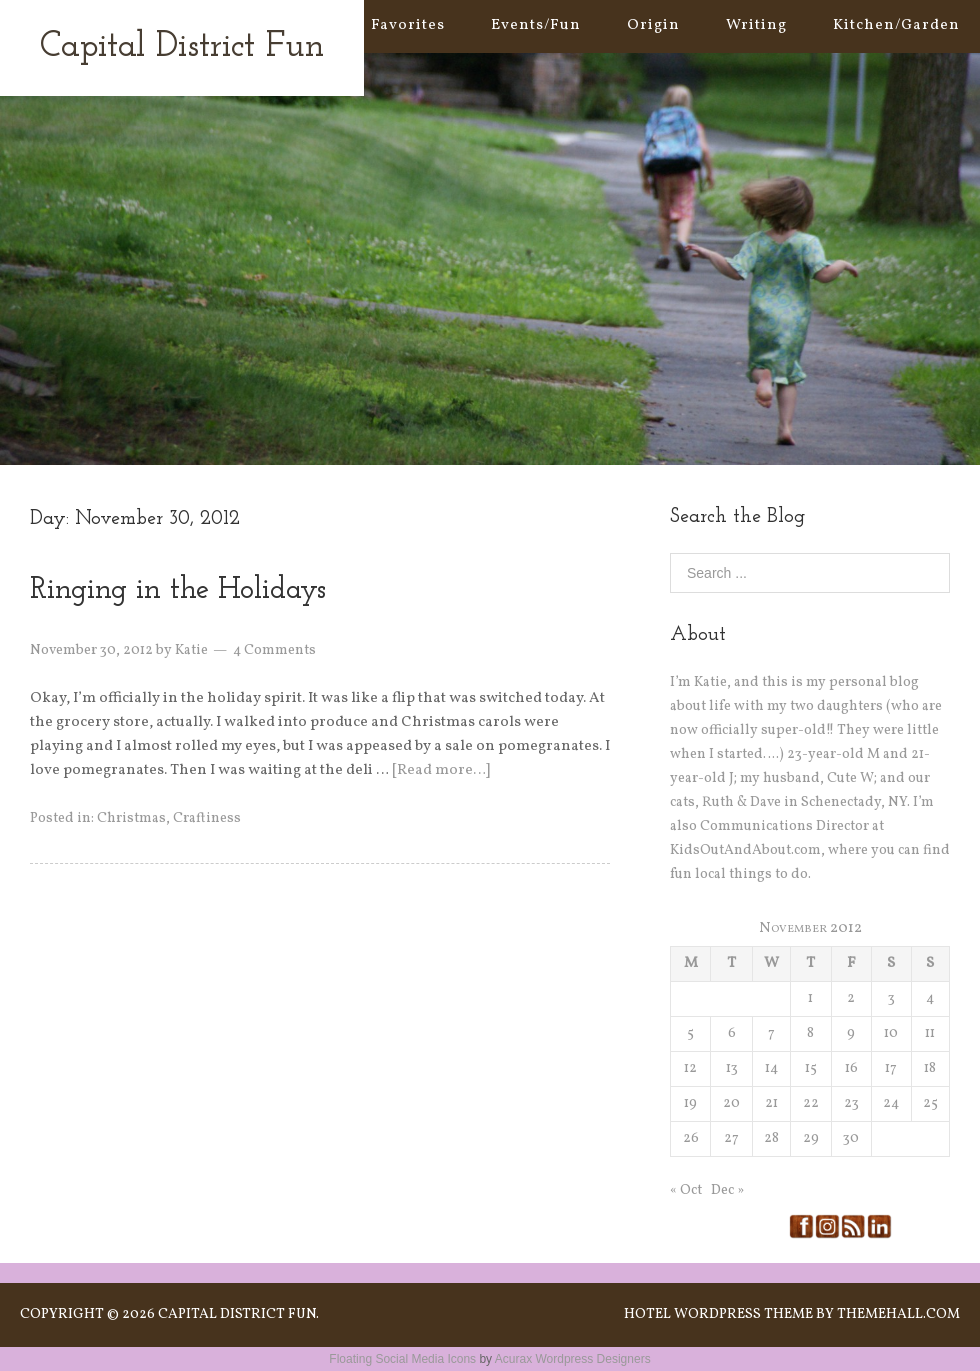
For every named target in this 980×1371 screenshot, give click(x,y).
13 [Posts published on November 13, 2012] (732, 1068)
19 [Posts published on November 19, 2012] (690, 1103)
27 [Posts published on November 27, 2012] (731, 1138)
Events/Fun (536, 25)
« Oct (686, 1190)
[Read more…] (441, 770)
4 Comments (274, 650)
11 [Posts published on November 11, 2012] (930, 1033)
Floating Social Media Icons (402, 1359)
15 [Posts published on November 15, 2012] (811, 1068)
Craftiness (207, 818)
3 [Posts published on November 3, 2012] (891, 998)
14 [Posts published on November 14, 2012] (771, 1068)
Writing (756, 25)
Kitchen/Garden (896, 25)
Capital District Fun (182, 47)
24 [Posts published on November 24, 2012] (891, 1103)
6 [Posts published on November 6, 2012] (732, 1033)
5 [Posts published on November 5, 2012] (690, 1033)
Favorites (408, 25)
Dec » (727, 1190)
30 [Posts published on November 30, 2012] (851, 1138)
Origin (653, 25)
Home (302, 25)
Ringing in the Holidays (178, 590)
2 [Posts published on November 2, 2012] (851, 998)
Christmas (131, 818)
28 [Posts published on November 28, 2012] (771, 1138)
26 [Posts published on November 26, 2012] (691, 1138)
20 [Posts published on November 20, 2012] (731, 1103)
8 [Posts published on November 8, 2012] (810, 1033)
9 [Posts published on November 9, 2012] (851, 1033)
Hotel (647, 1314)
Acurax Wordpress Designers (573, 1359)
